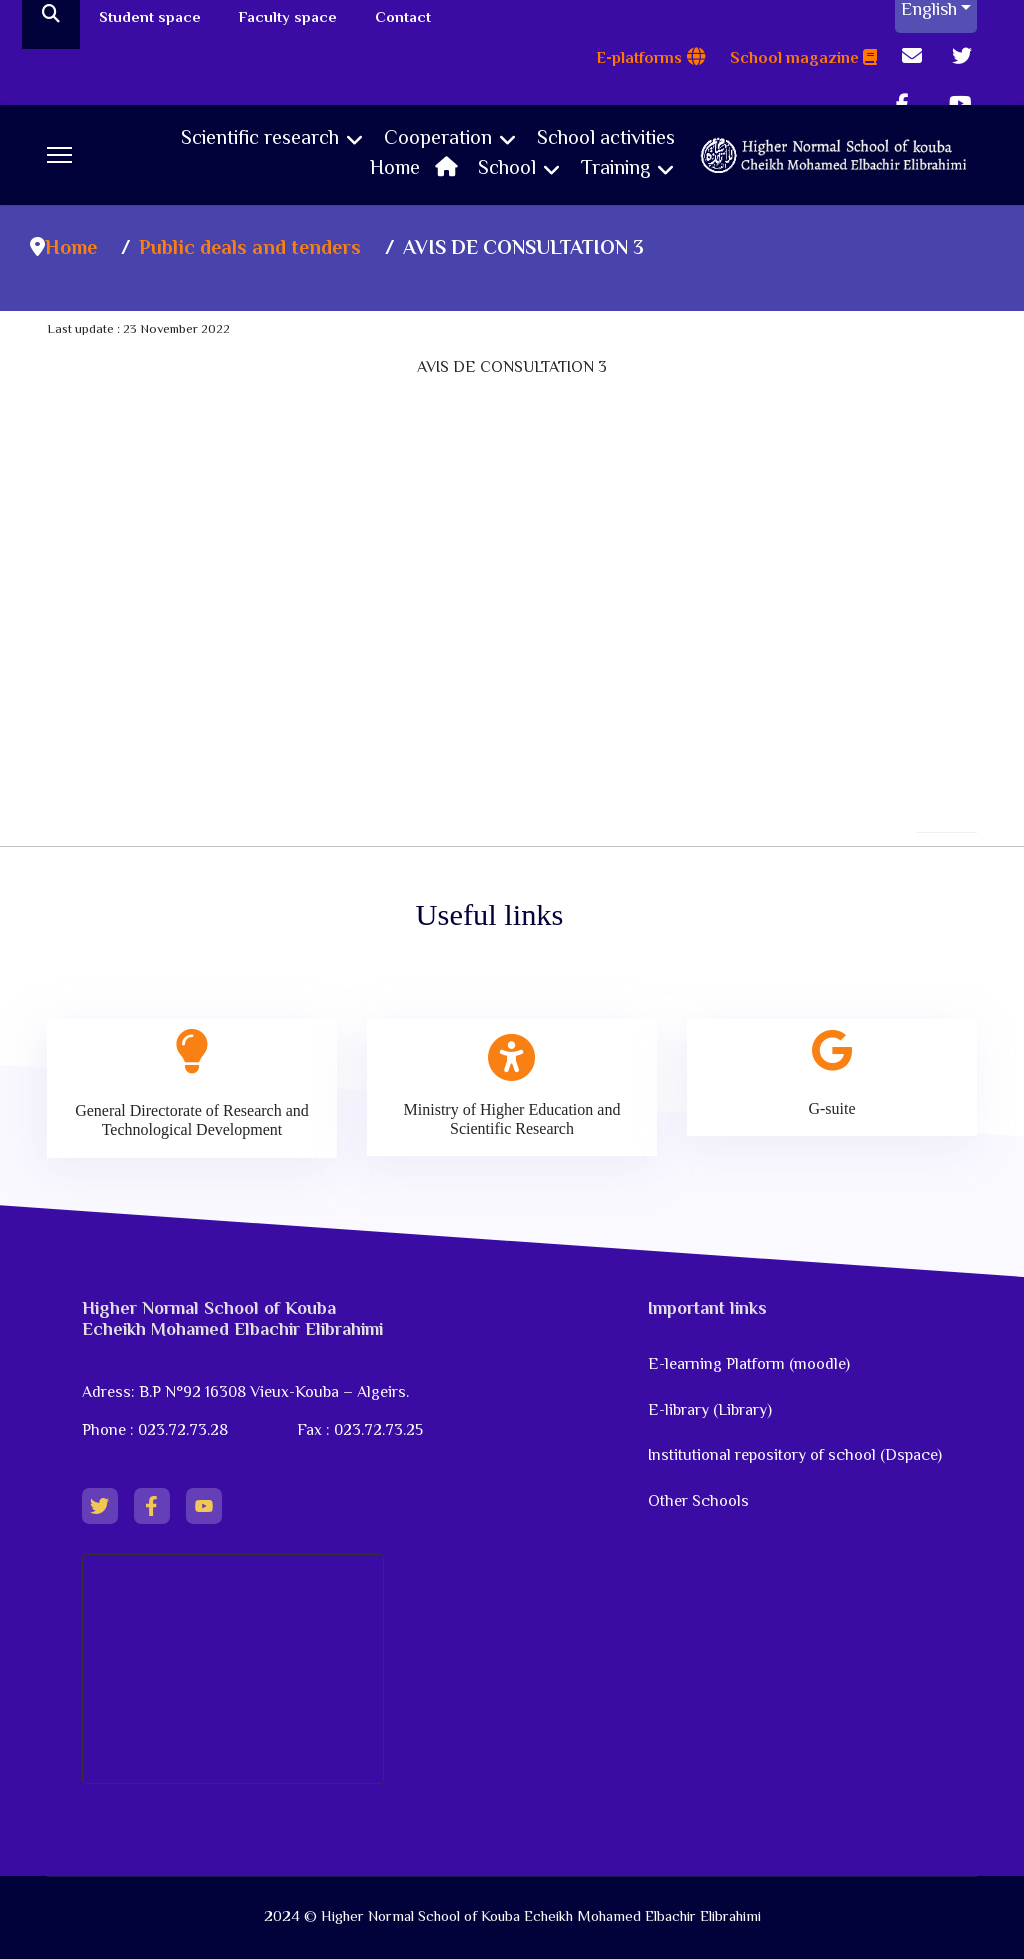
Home (419, 170)
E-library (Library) (710, 1411)
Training (615, 170)
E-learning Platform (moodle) (751, 1365)
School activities (606, 140)
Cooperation (438, 140)
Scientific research (260, 140)
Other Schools (698, 1502)
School (507, 170)
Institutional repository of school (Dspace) (795, 1456)
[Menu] (59, 155)
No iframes (512, 497)
